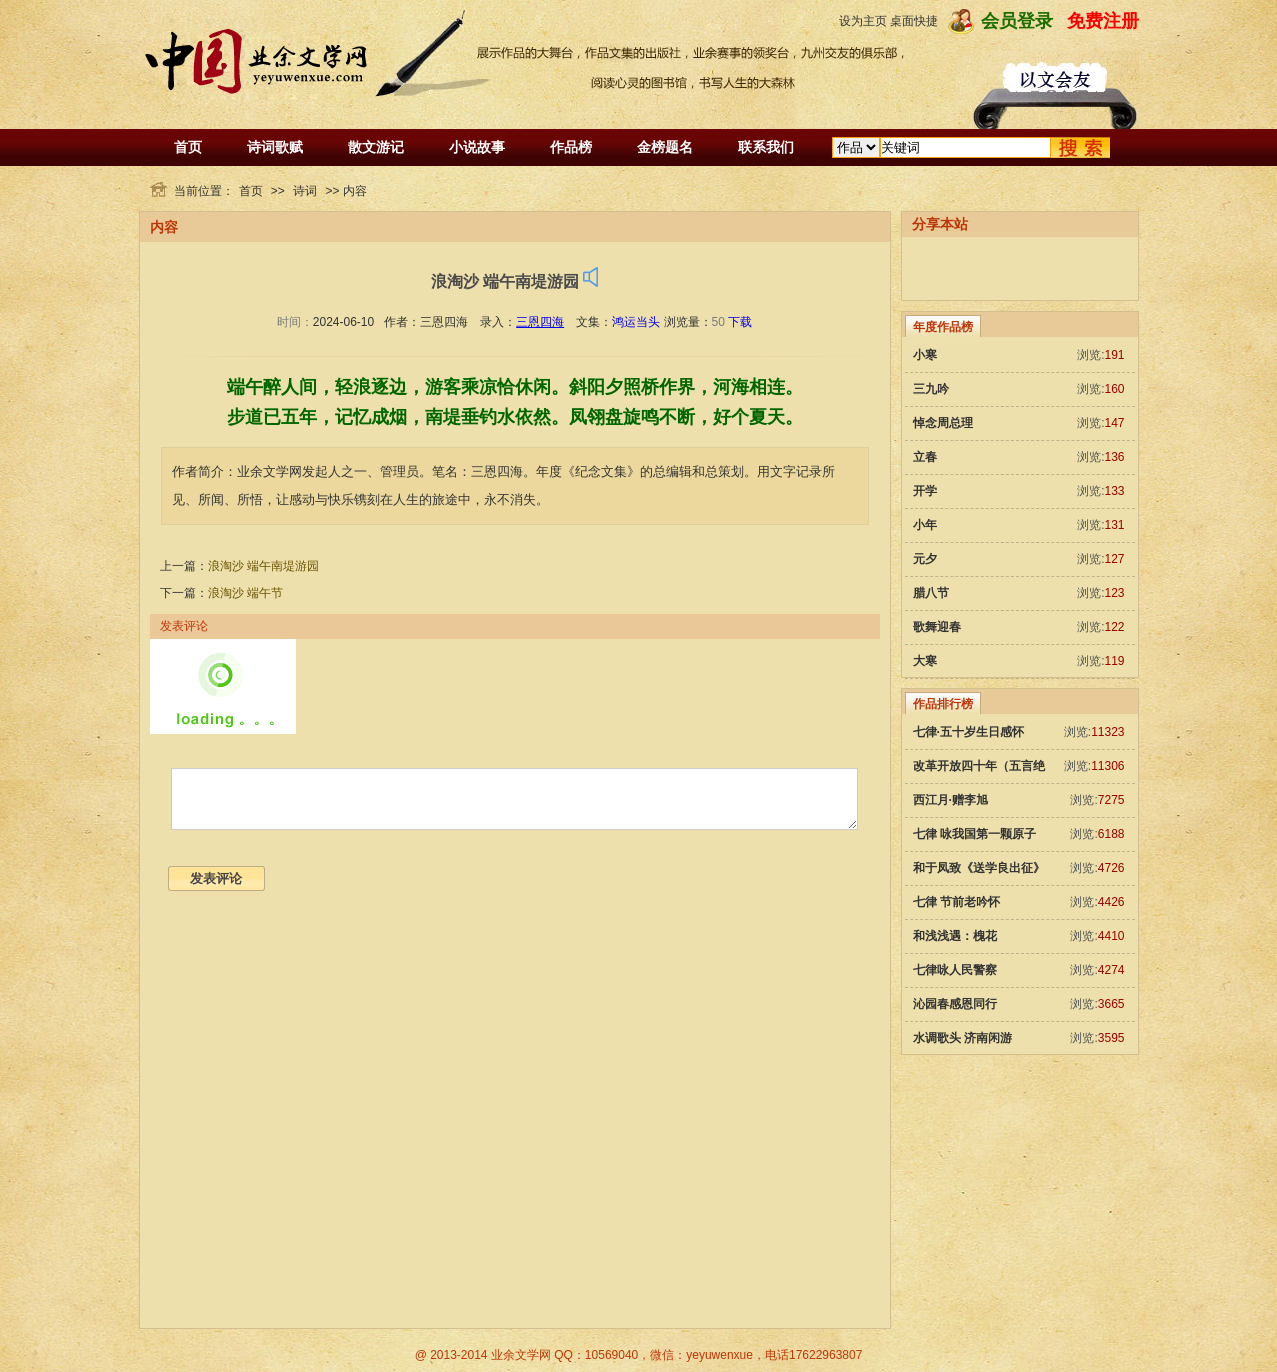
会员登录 (1017, 21)
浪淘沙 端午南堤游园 (263, 566)
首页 (188, 147)
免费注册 (1103, 21)
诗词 (305, 191)
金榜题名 (665, 147)
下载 (740, 322)
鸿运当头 (636, 322)
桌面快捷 (914, 21)
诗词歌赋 (275, 147)
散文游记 (376, 147)
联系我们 (766, 147)
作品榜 (571, 147)
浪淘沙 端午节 (245, 593)
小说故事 (477, 147)
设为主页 (863, 21)
